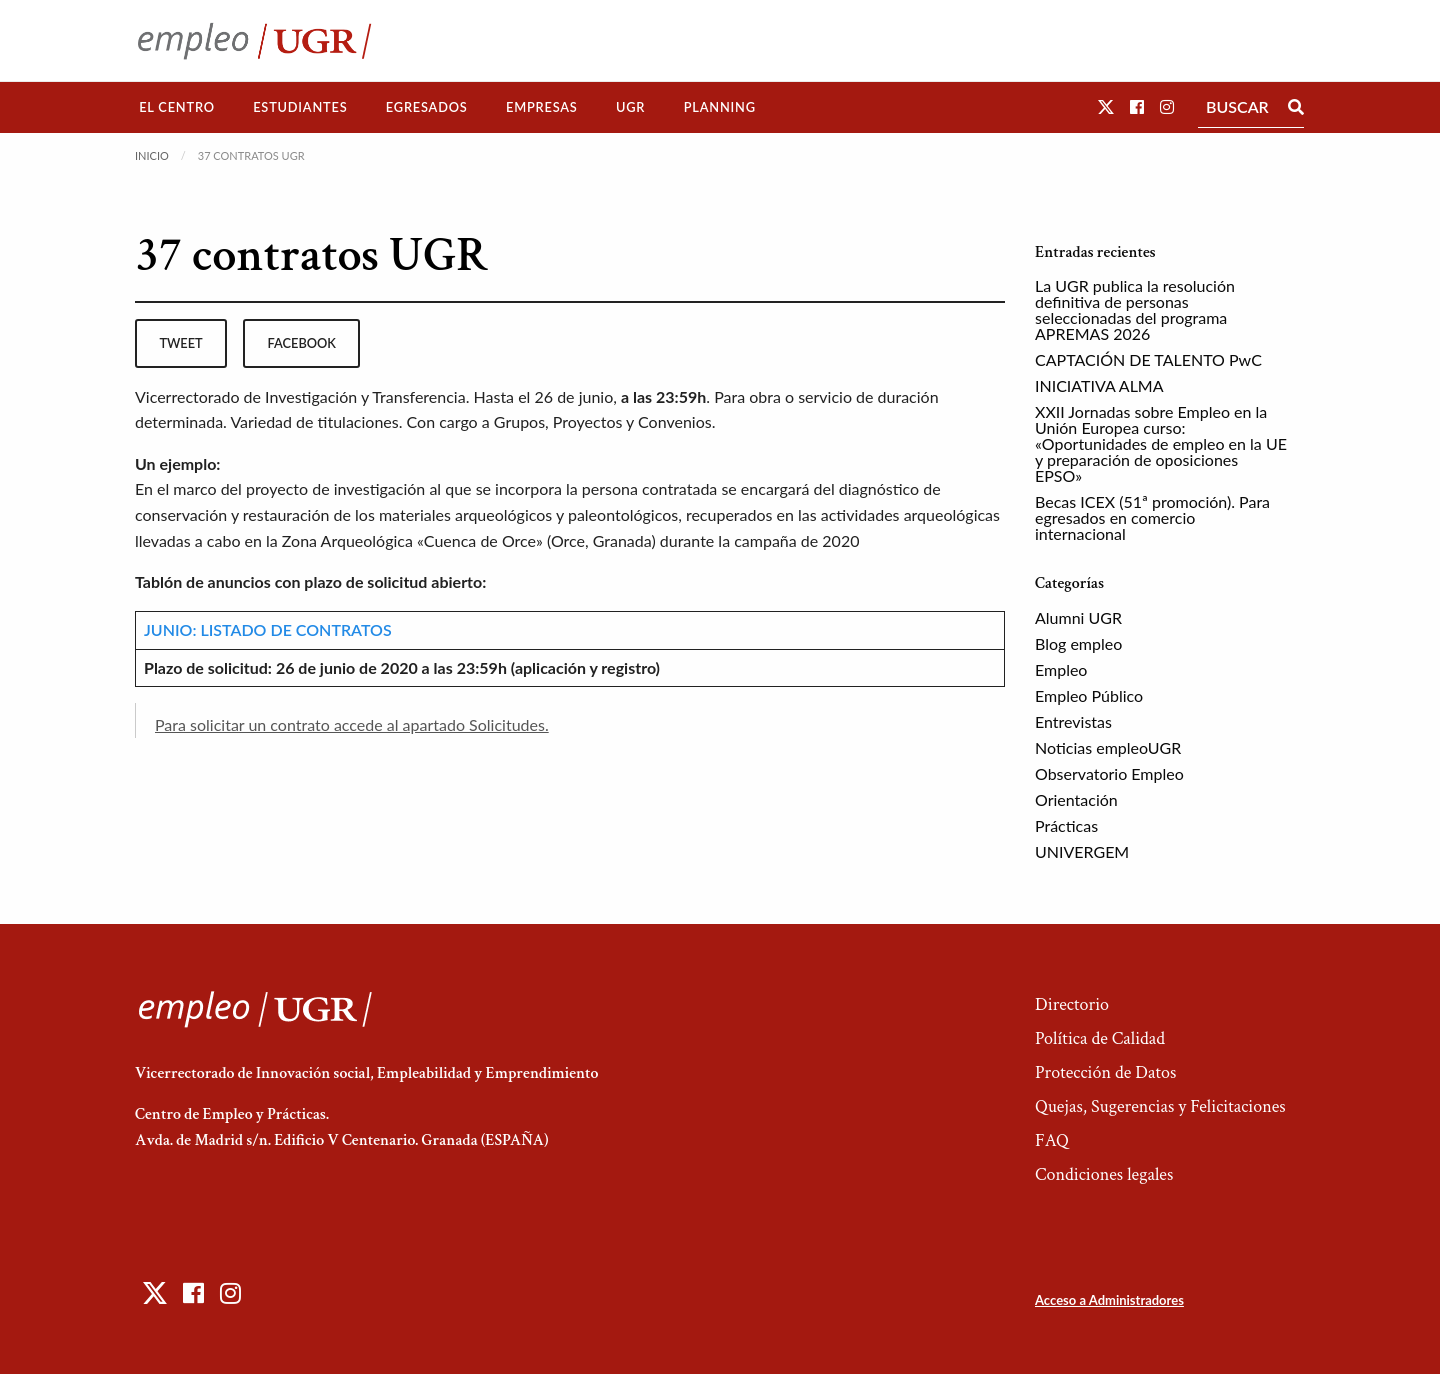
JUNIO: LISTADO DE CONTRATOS (268, 629)
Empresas (542, 107)
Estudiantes (300, 107)
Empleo (1061, 669)
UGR (630, 107)
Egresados (427, 107)
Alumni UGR (1078, 617)
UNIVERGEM (1082, 851)
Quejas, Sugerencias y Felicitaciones (1160, 1106)
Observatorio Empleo (1109, 773)
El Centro (177, 107)
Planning (720, 107)
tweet (180, 343)
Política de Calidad (1100, 1038)
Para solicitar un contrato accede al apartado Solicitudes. (352, 724)
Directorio (1072, 1004)
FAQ (1052, 1140)
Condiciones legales (1104, 1174)
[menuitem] (177, 107)
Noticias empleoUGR (1108, 747)
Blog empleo (1078, 643)
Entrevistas (1073, 721)
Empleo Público (1089, 695)
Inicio (152, 155)
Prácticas (1066, 825)
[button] (1106, 106)
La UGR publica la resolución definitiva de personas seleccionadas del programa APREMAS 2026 (1135, 309)
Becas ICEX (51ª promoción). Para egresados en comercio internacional (1152, 517)
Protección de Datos (1105, 1072)
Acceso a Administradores (1109, 1300)
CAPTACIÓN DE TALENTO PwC (1148, 359)
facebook (302, 343)
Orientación (1076, 799)
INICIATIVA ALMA (1099, 385)
